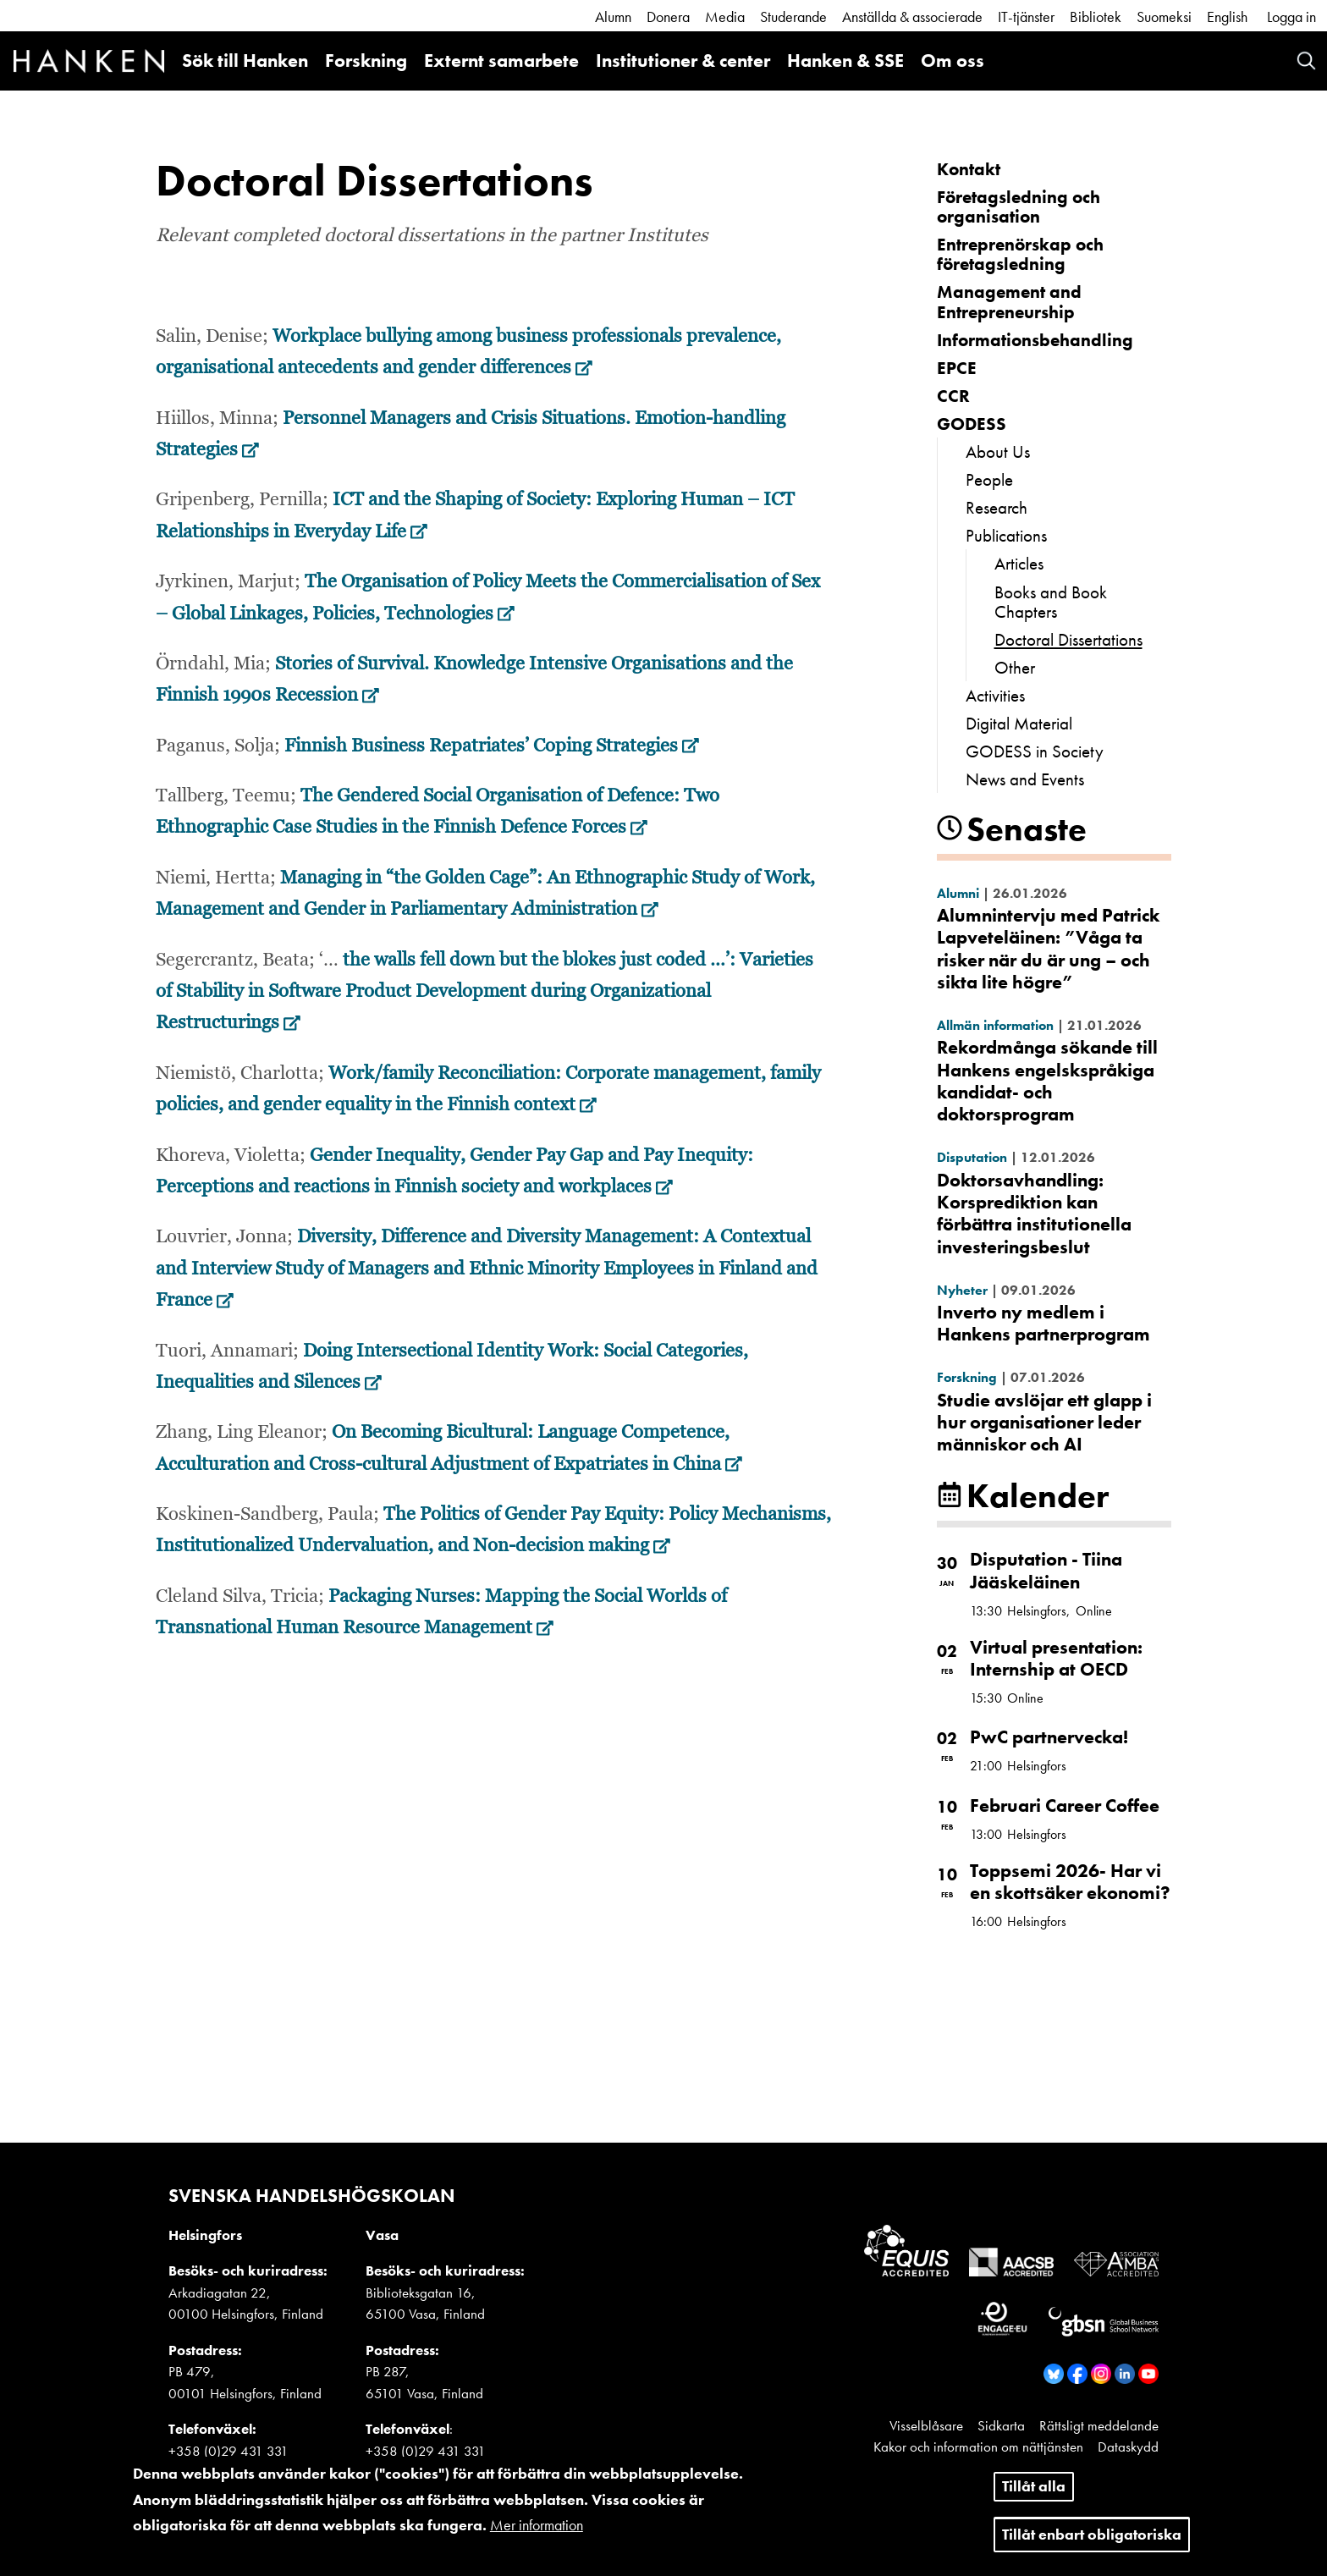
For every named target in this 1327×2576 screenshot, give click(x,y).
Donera (668, 16)
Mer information (536, 2534)
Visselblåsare (926, 2425)
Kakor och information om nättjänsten (978, 2446)
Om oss (952, 60)
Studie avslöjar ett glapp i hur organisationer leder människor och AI (1044, 1422)
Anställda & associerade (912, 16)
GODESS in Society (1035, 751)
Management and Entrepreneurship (1009, 301)
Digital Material (1019, 723)
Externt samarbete (501, 60)
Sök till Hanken (245, 60)
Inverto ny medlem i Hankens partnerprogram (1043, 1323)
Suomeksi (1164, 16)
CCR (953, 395)
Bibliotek (1095, 16)
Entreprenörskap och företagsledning (1020, 254)
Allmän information (995, 1025)
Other (1014, 667)
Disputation (972, 1157)
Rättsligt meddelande (1099, 2425)
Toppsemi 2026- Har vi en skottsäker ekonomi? (1070, 1881)
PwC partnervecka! (1049, 1737)
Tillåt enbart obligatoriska (1091, 2542)
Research (996, 507)
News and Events (1025, 779)
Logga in (1291, 16)
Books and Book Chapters (1050, 602)
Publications (1006, 535)
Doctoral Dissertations (1068, 639)
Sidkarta (1001, 2425)
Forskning (366, 60)
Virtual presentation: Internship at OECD (1056, 1658)
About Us (998, 451)
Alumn (613, 16)
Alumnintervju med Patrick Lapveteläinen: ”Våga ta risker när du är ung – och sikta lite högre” (1048, 948)
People (989, 479)
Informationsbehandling (1035, 339)
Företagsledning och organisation (1018, 206)
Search (1306, 60)
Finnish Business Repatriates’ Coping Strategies (491, 746)
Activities (995, 695)
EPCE (957, 367)
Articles (1018, 563)
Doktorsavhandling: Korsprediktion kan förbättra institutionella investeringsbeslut (1034, 1213)
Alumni (958, 893)
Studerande (793, 16)
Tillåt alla (1033, 2495)
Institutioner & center (683, 60)
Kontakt (968, 168)
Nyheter (962, 1290)
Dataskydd (1128, 2446)
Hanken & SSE (845, 60)
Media (725, 16)
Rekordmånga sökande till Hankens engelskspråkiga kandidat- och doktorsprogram (1047, 1080)
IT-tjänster (1026, 16)
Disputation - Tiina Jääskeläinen (1046, 1570)
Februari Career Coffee (1064, 1805)
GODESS (971, 423)
